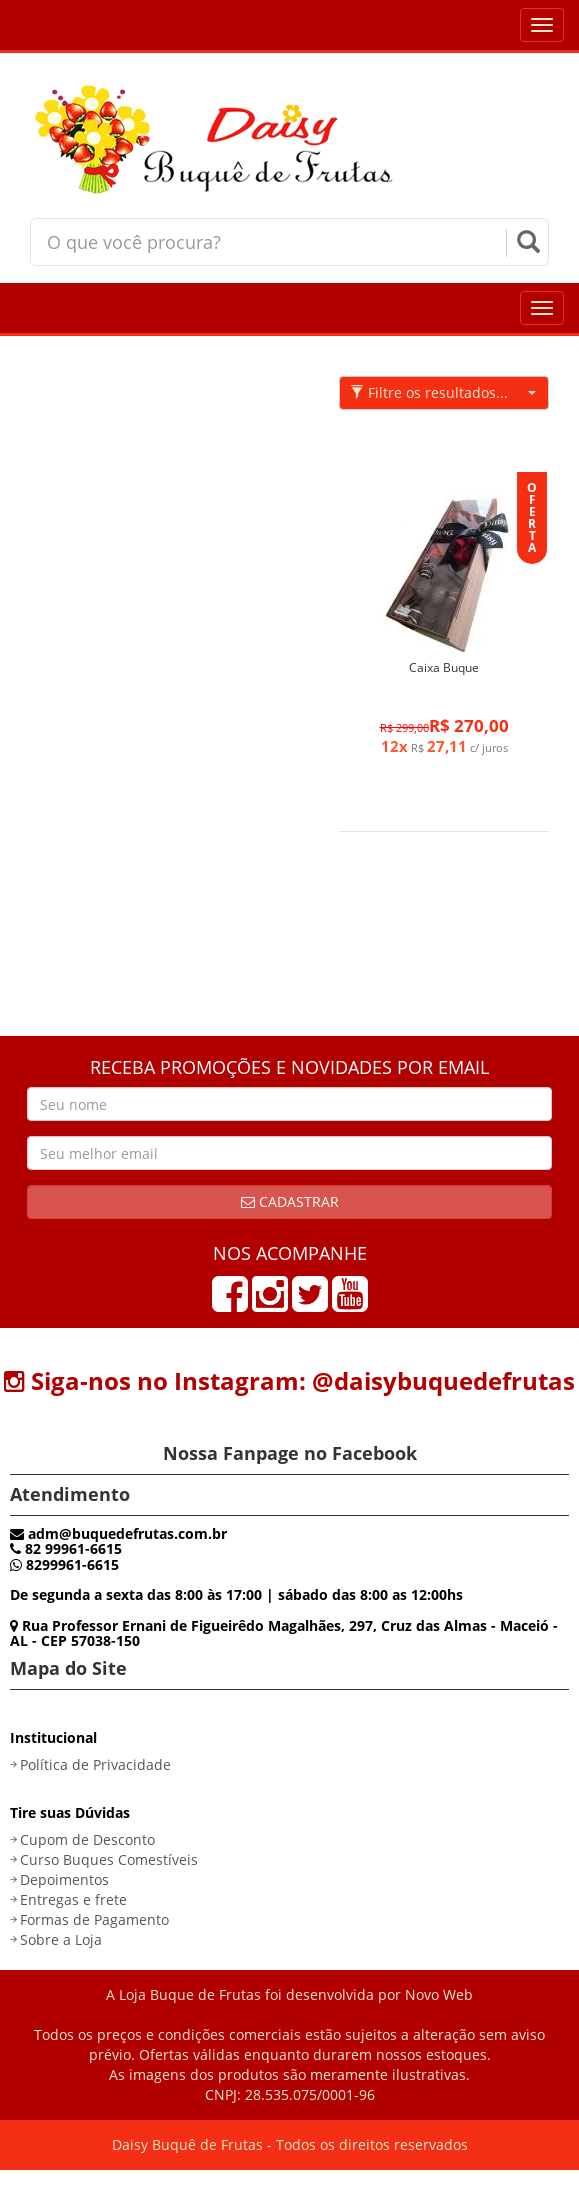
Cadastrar (290, 1201)
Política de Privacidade (95, 1764)
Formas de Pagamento (94, 1919)
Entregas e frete (73, 1899)
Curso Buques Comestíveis (109, 1859)
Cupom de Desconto (87, 1839)
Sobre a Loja (61, 1939)
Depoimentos (64, 1879)
